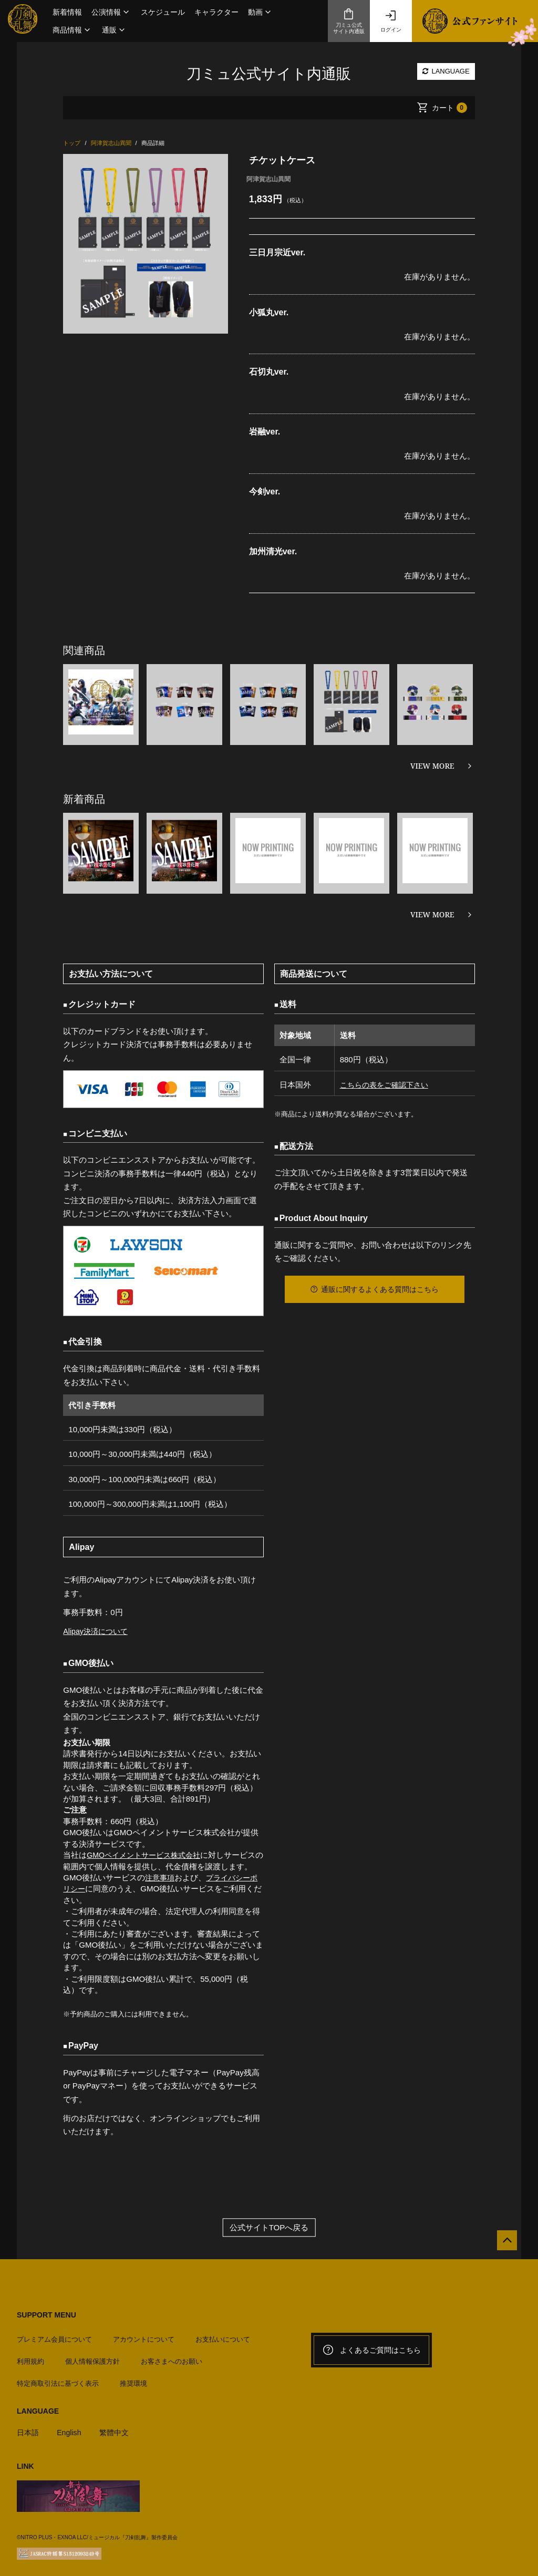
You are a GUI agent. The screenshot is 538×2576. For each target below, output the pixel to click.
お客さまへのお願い (171, 2357)
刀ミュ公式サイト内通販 (349, 21)
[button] (111, 12)
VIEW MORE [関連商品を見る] (432, 766)
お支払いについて (222, 2335)
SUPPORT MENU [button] (46, 2315)
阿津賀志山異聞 (268, 178)
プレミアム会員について (54, 2335)
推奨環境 (133, 2379)
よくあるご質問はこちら (371, 2350)
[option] (145, 243)
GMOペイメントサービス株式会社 (147, 1854)
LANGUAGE (446, 71)
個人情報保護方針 (92, 2357)
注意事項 (161, 1877)
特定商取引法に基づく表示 (58, 2379)
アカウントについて (143, 2335)
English (71, 2428)
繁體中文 (118, 2428)
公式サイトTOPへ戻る (269, 2227)
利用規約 (30, 2357)
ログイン (390, 21)
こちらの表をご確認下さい (384, 1084)
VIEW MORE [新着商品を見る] (432, 914)
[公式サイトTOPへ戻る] (502, 2244)
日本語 (28, 2428)
